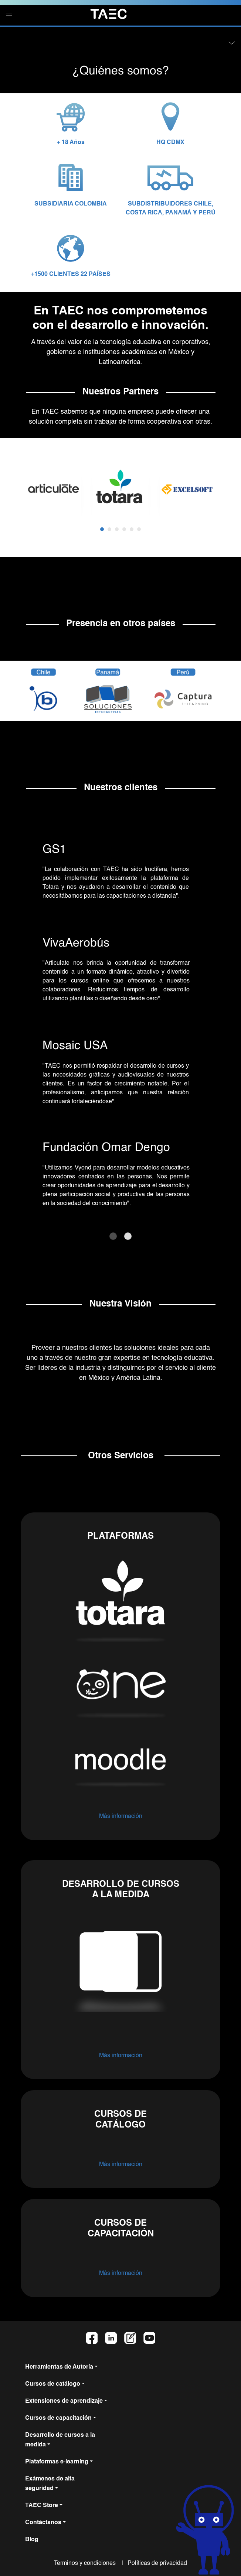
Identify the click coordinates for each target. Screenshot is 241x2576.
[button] (102, 529)
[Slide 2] (128, 1236)
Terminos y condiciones (87, 2563)
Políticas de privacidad (156, 2563)
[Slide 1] (113, 1236)
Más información (120, 1816)
